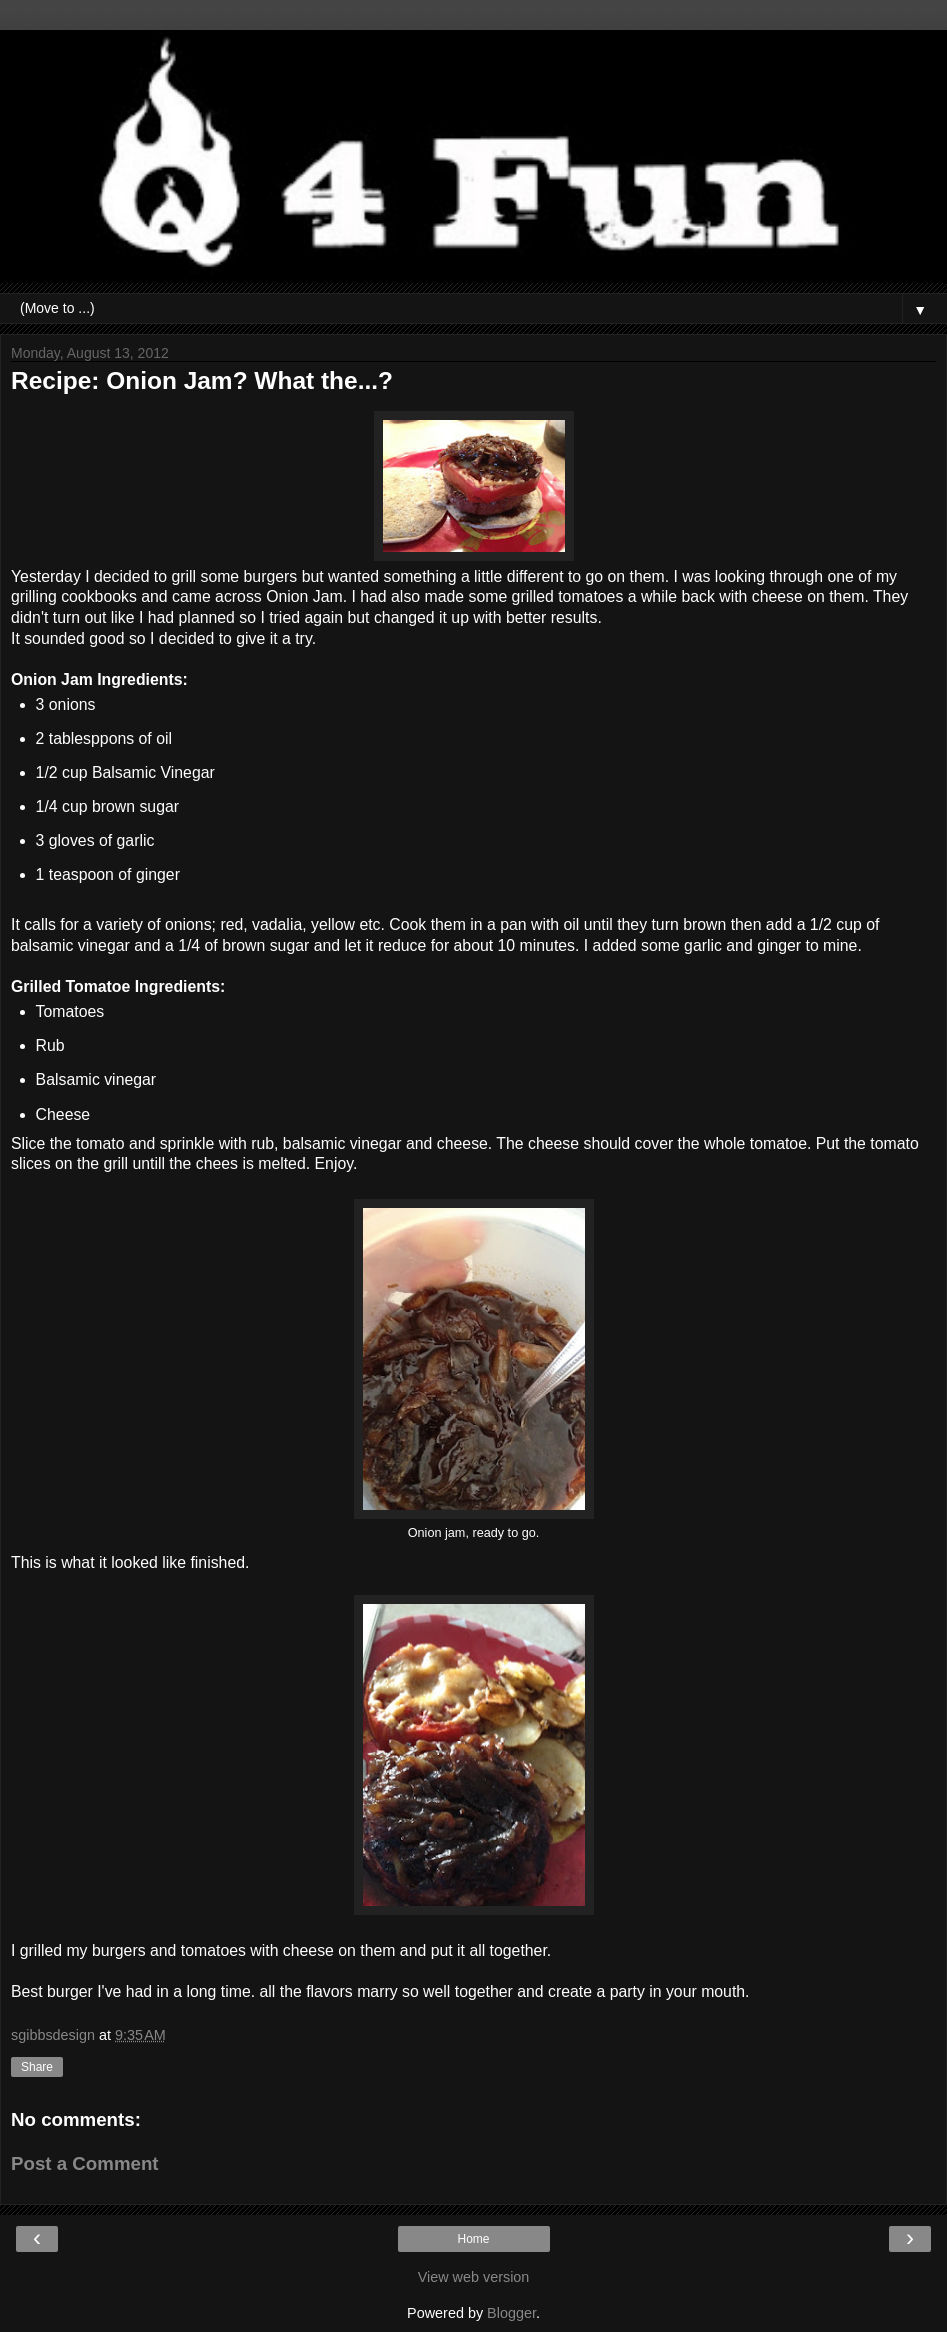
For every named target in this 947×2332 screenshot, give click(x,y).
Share (37, 2067)
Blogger (511, 2313)
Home (473, 2239)
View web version (474, 2277)
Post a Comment (85, 2163)
